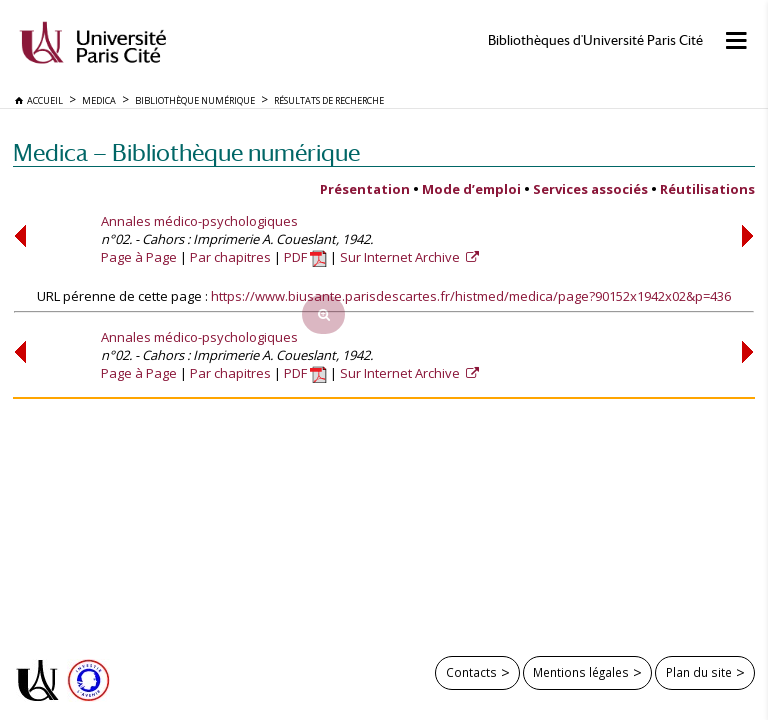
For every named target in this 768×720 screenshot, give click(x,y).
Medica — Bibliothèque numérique (186, 152)
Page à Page (139, 257)
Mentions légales (581, 672)
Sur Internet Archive (401, 257)
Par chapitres (230, 257)
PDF (305, 257)
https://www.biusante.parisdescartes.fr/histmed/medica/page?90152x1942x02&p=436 (471, 296)
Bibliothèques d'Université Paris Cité (595, 40)
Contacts (471, 672)
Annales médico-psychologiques (199, 221)
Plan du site (699, 672)
